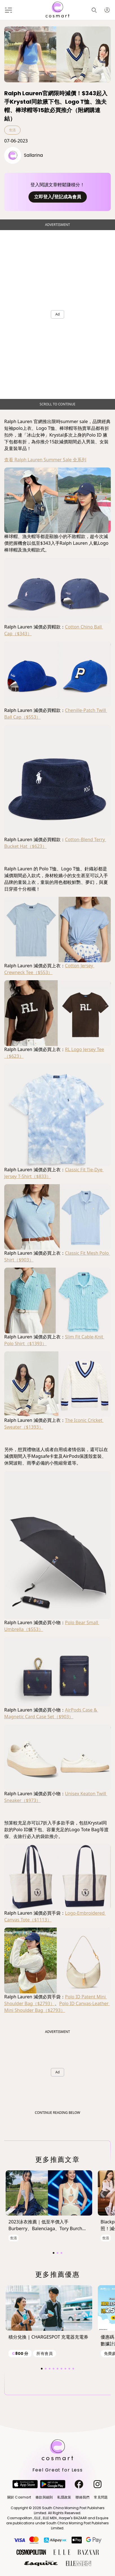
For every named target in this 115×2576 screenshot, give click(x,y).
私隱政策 (64, 2497)
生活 (12, 130)
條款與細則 (44, 2497)
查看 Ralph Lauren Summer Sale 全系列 (45, 460)
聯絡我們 (82, 2497)
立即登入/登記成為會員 (57, 197)
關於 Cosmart (19, 2497)
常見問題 (101, 2497)
